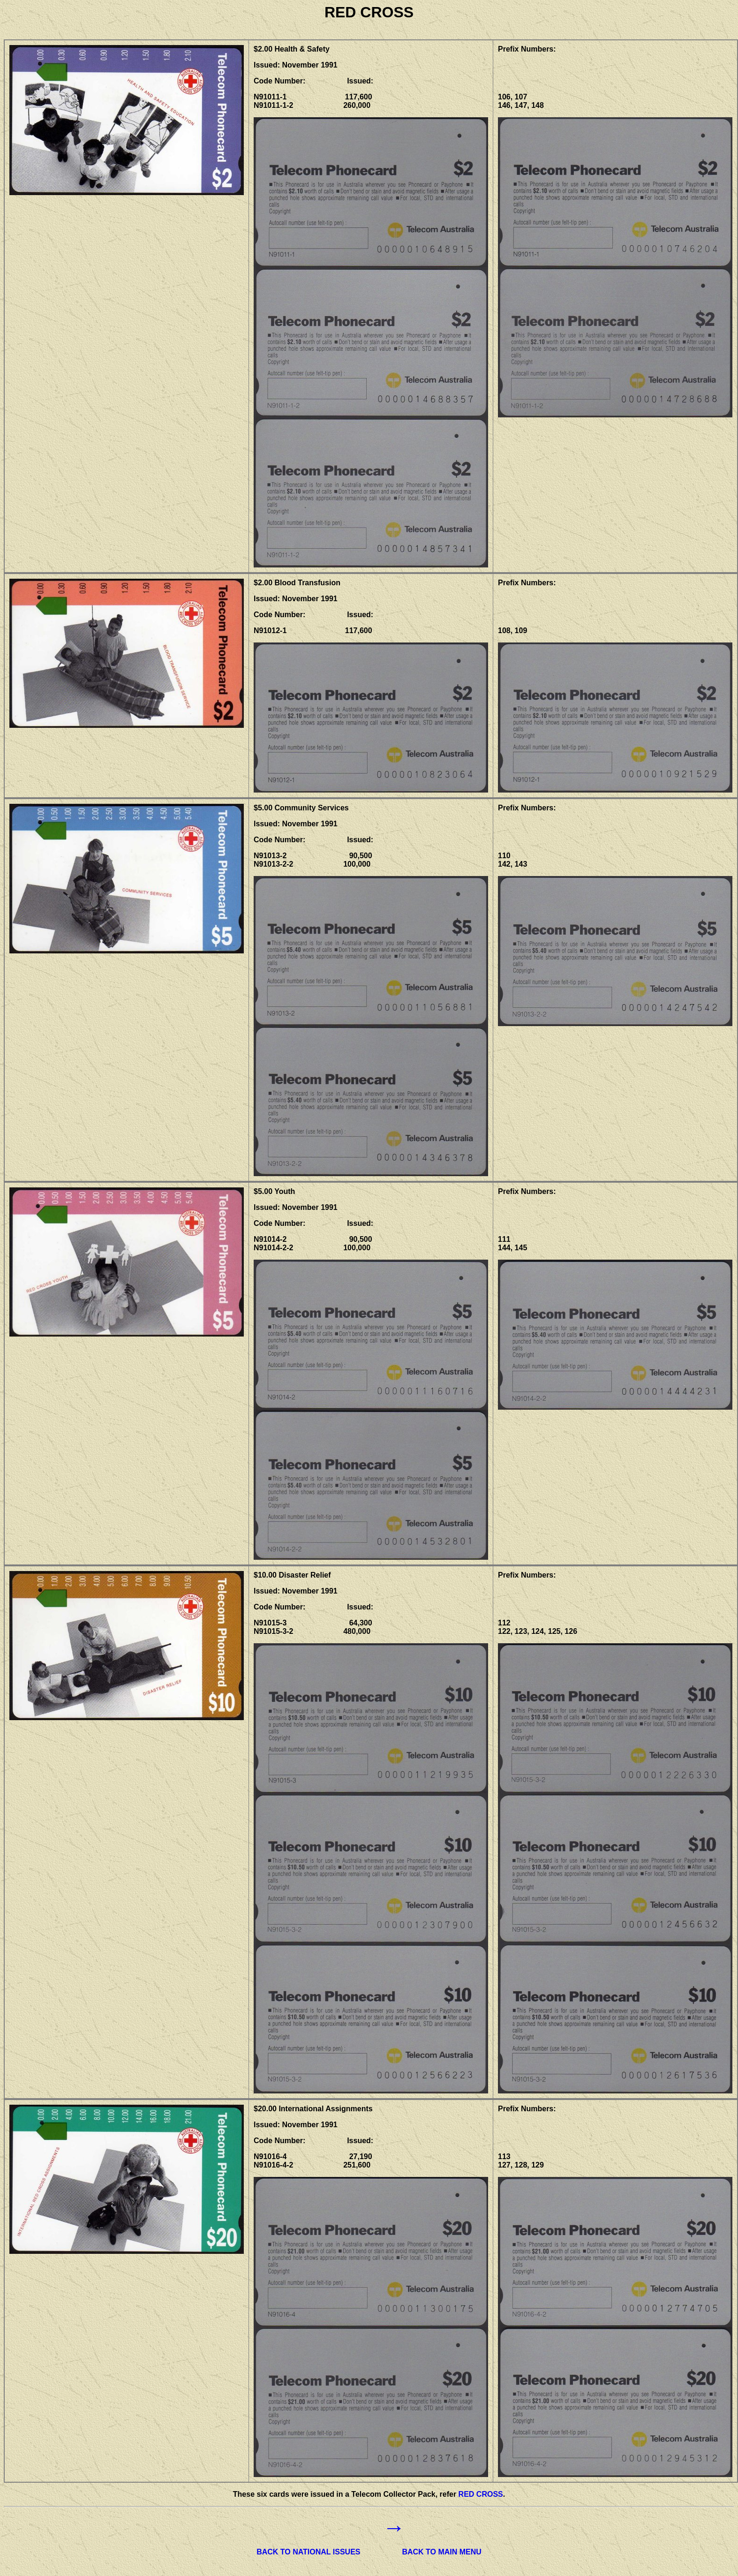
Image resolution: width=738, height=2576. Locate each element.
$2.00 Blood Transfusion (297, 583)
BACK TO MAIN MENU (441, 2552)
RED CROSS (481, 2494)
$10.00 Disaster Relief (292, 1575)
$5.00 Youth (274, 1191)
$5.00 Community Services (301, 808)
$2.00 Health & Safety (292, 49)
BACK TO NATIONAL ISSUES (308, 2552)
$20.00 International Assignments (313, 2109)
